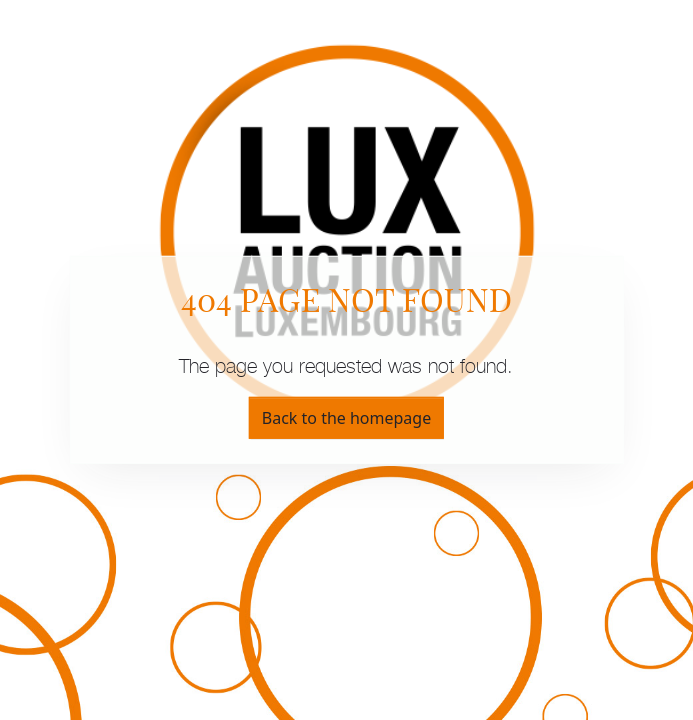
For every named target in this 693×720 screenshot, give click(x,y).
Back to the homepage (346, 418)
